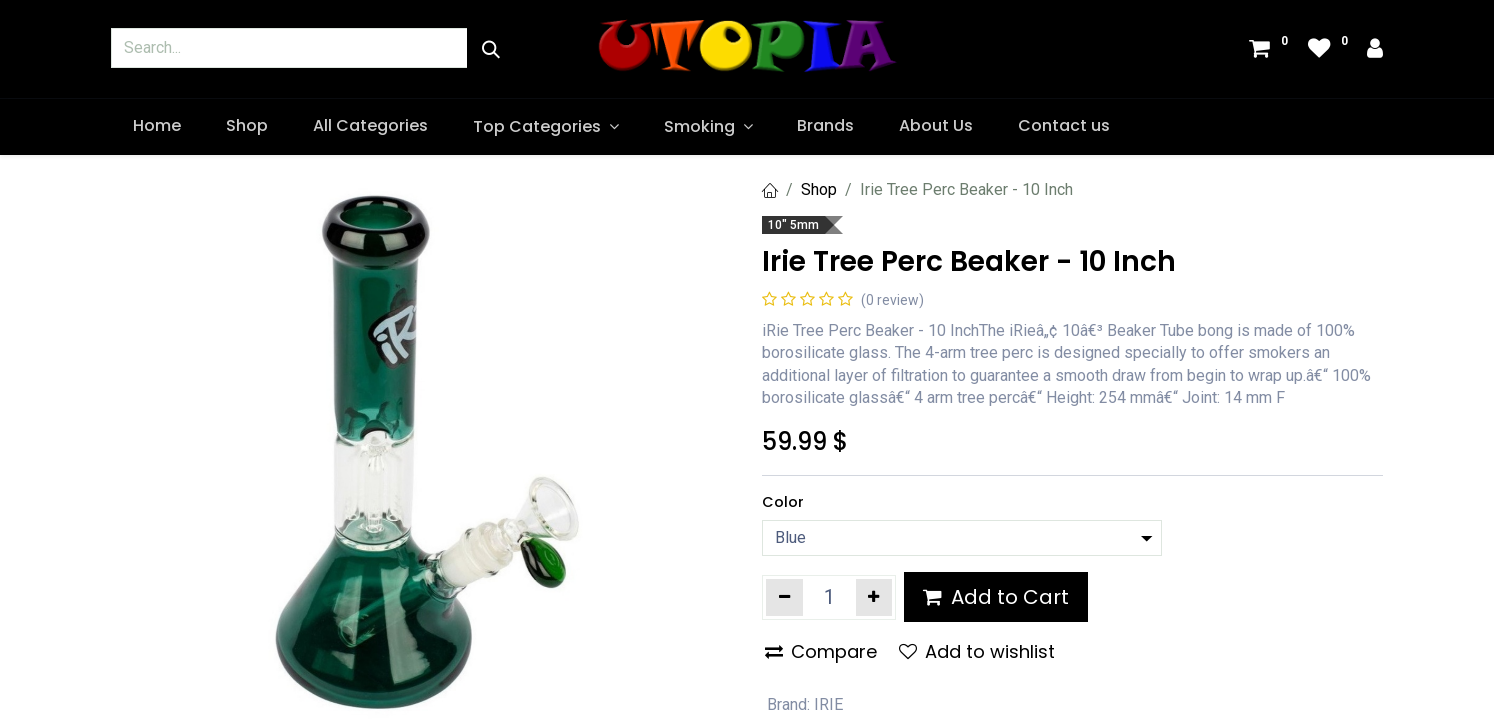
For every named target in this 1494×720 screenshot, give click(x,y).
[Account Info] (1375, 50)
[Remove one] (784, 597)
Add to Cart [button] (996, 597)
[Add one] (874, 597)
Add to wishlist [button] (977, 651)
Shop (819, 189)
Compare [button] (821, 651)
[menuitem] (157, 126)
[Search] (491, 49)
